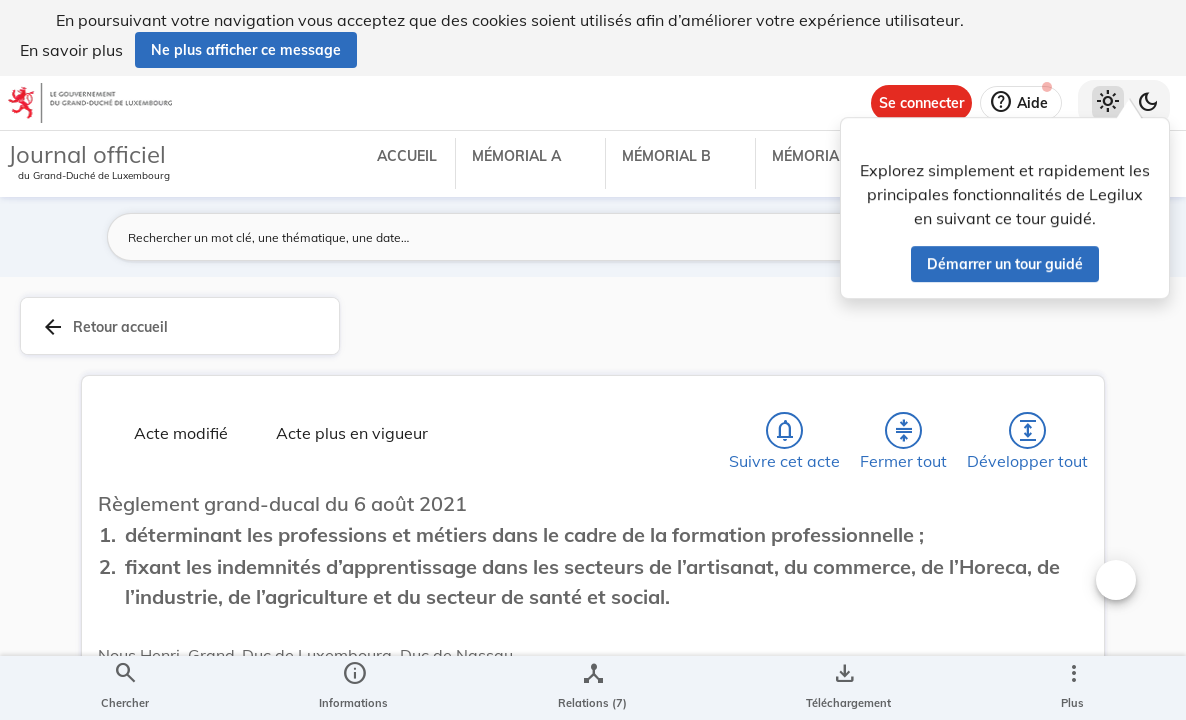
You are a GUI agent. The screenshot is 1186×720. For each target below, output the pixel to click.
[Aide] (1021, 103)
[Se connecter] (921, 103)
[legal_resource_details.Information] (353, 688)
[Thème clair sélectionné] (1108, 103)
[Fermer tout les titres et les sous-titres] (904, 431)
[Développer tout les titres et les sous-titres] (1028, 431)
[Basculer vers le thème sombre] (1148, 103)
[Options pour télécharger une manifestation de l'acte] (844, 688)
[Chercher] (125, 688)
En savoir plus (71, 50)
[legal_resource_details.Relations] (592, 688)
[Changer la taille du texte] (1116, 580)
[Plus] (1073, 688)
